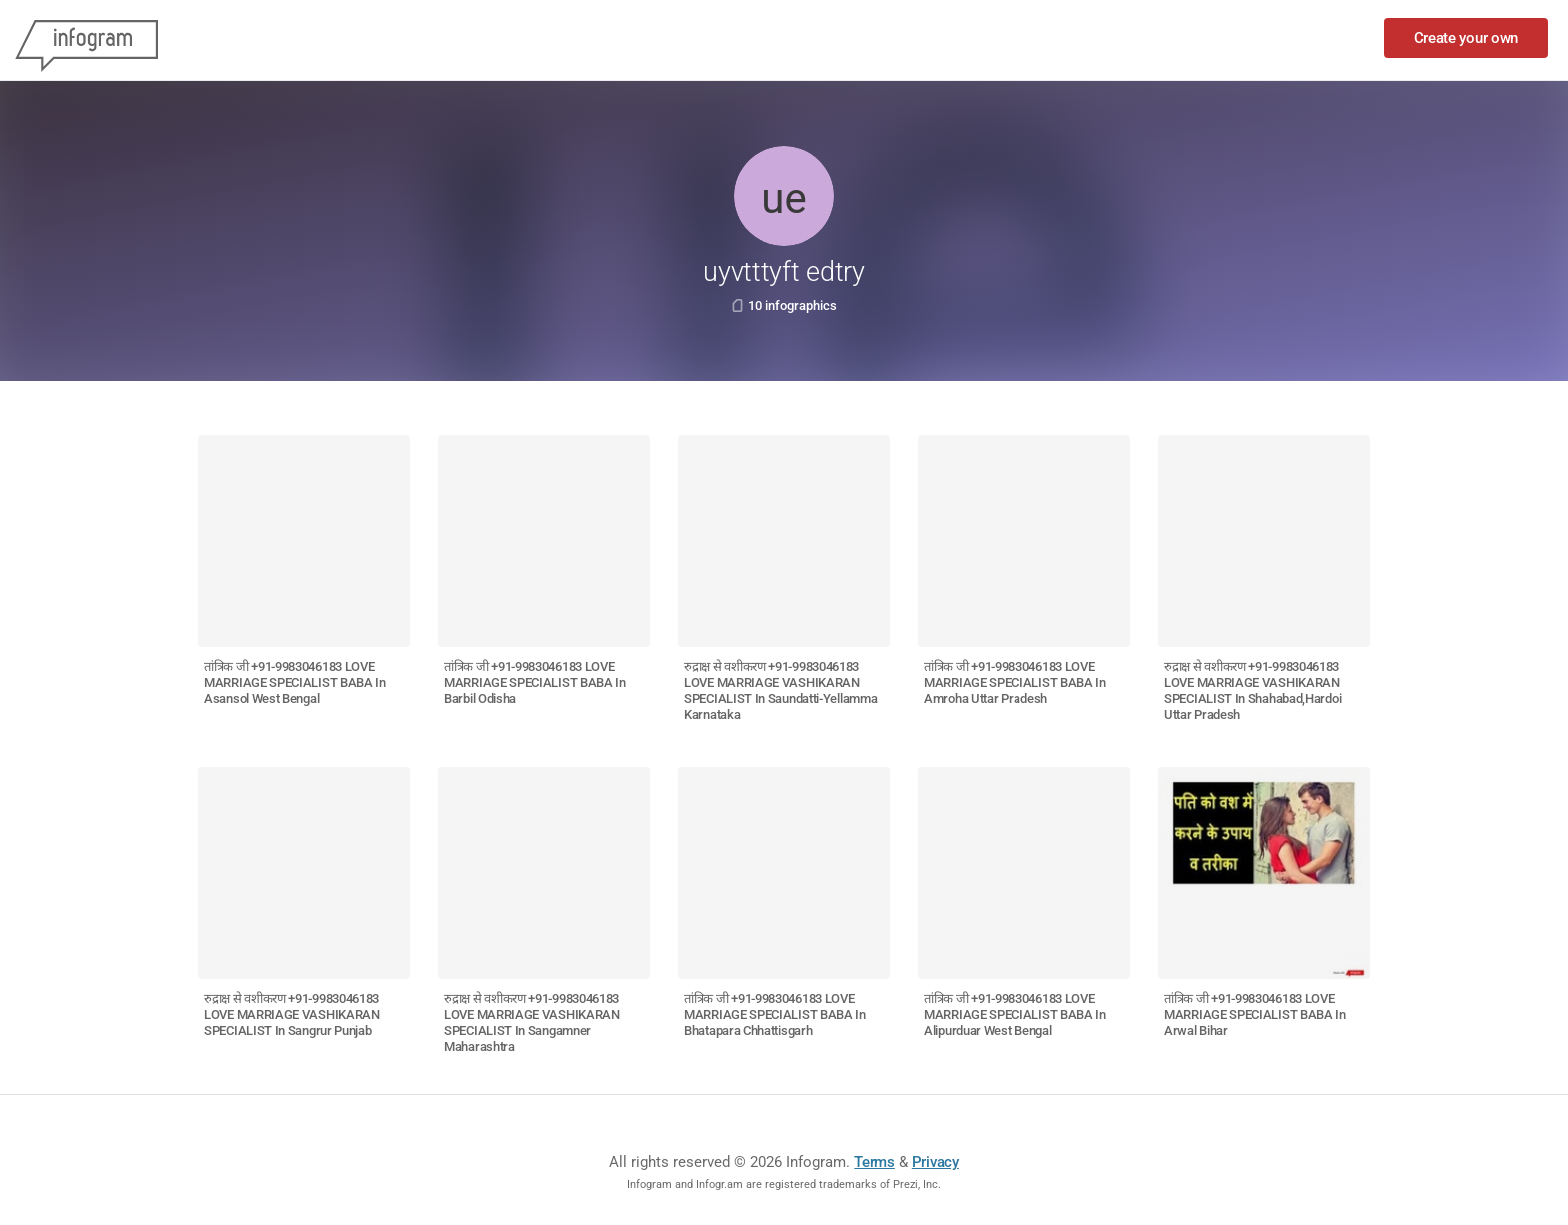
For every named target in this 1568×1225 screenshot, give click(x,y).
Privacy (935, 1162)
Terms (874, 1162)
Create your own (1466, 38)
